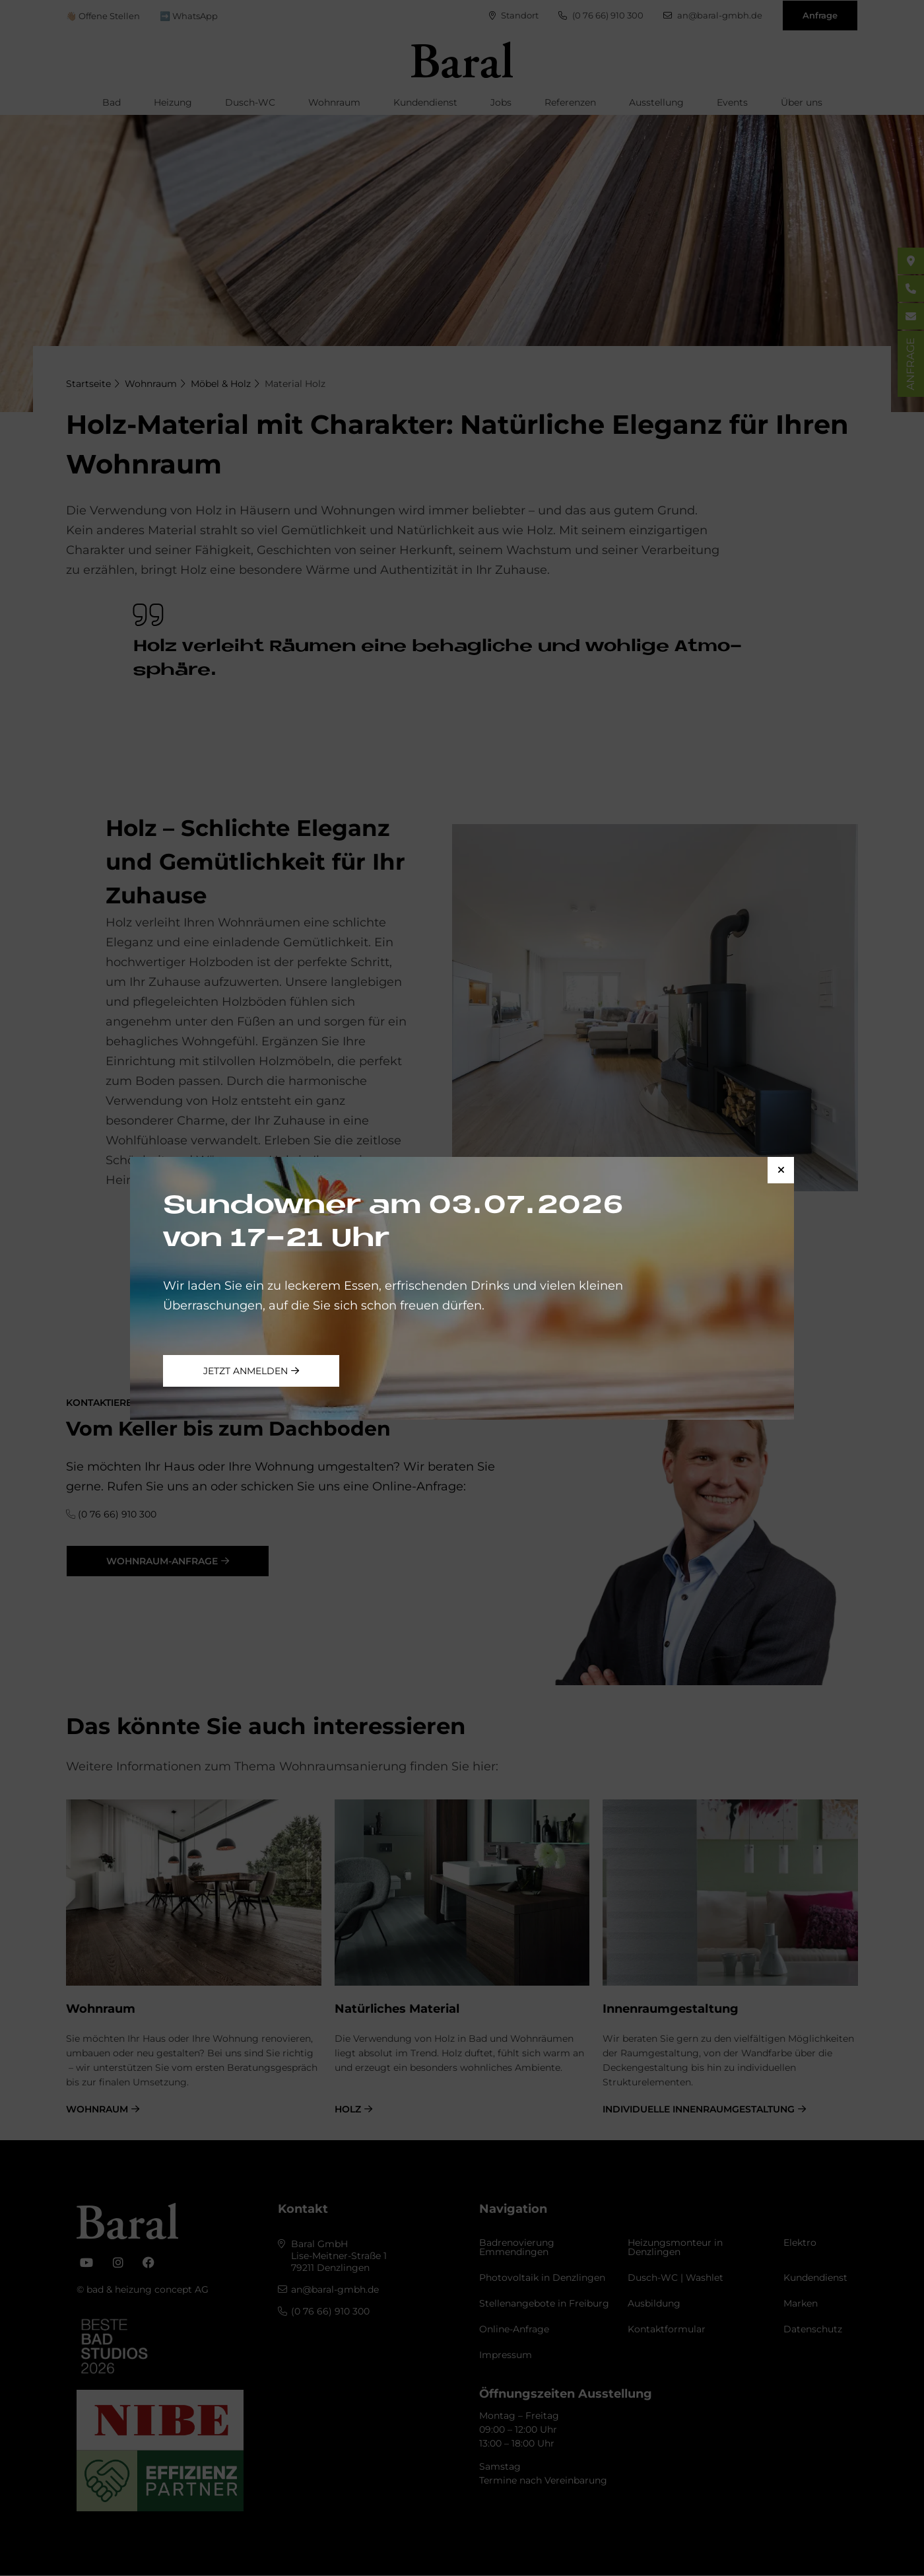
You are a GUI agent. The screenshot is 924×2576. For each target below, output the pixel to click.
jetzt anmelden (245, 1371)
